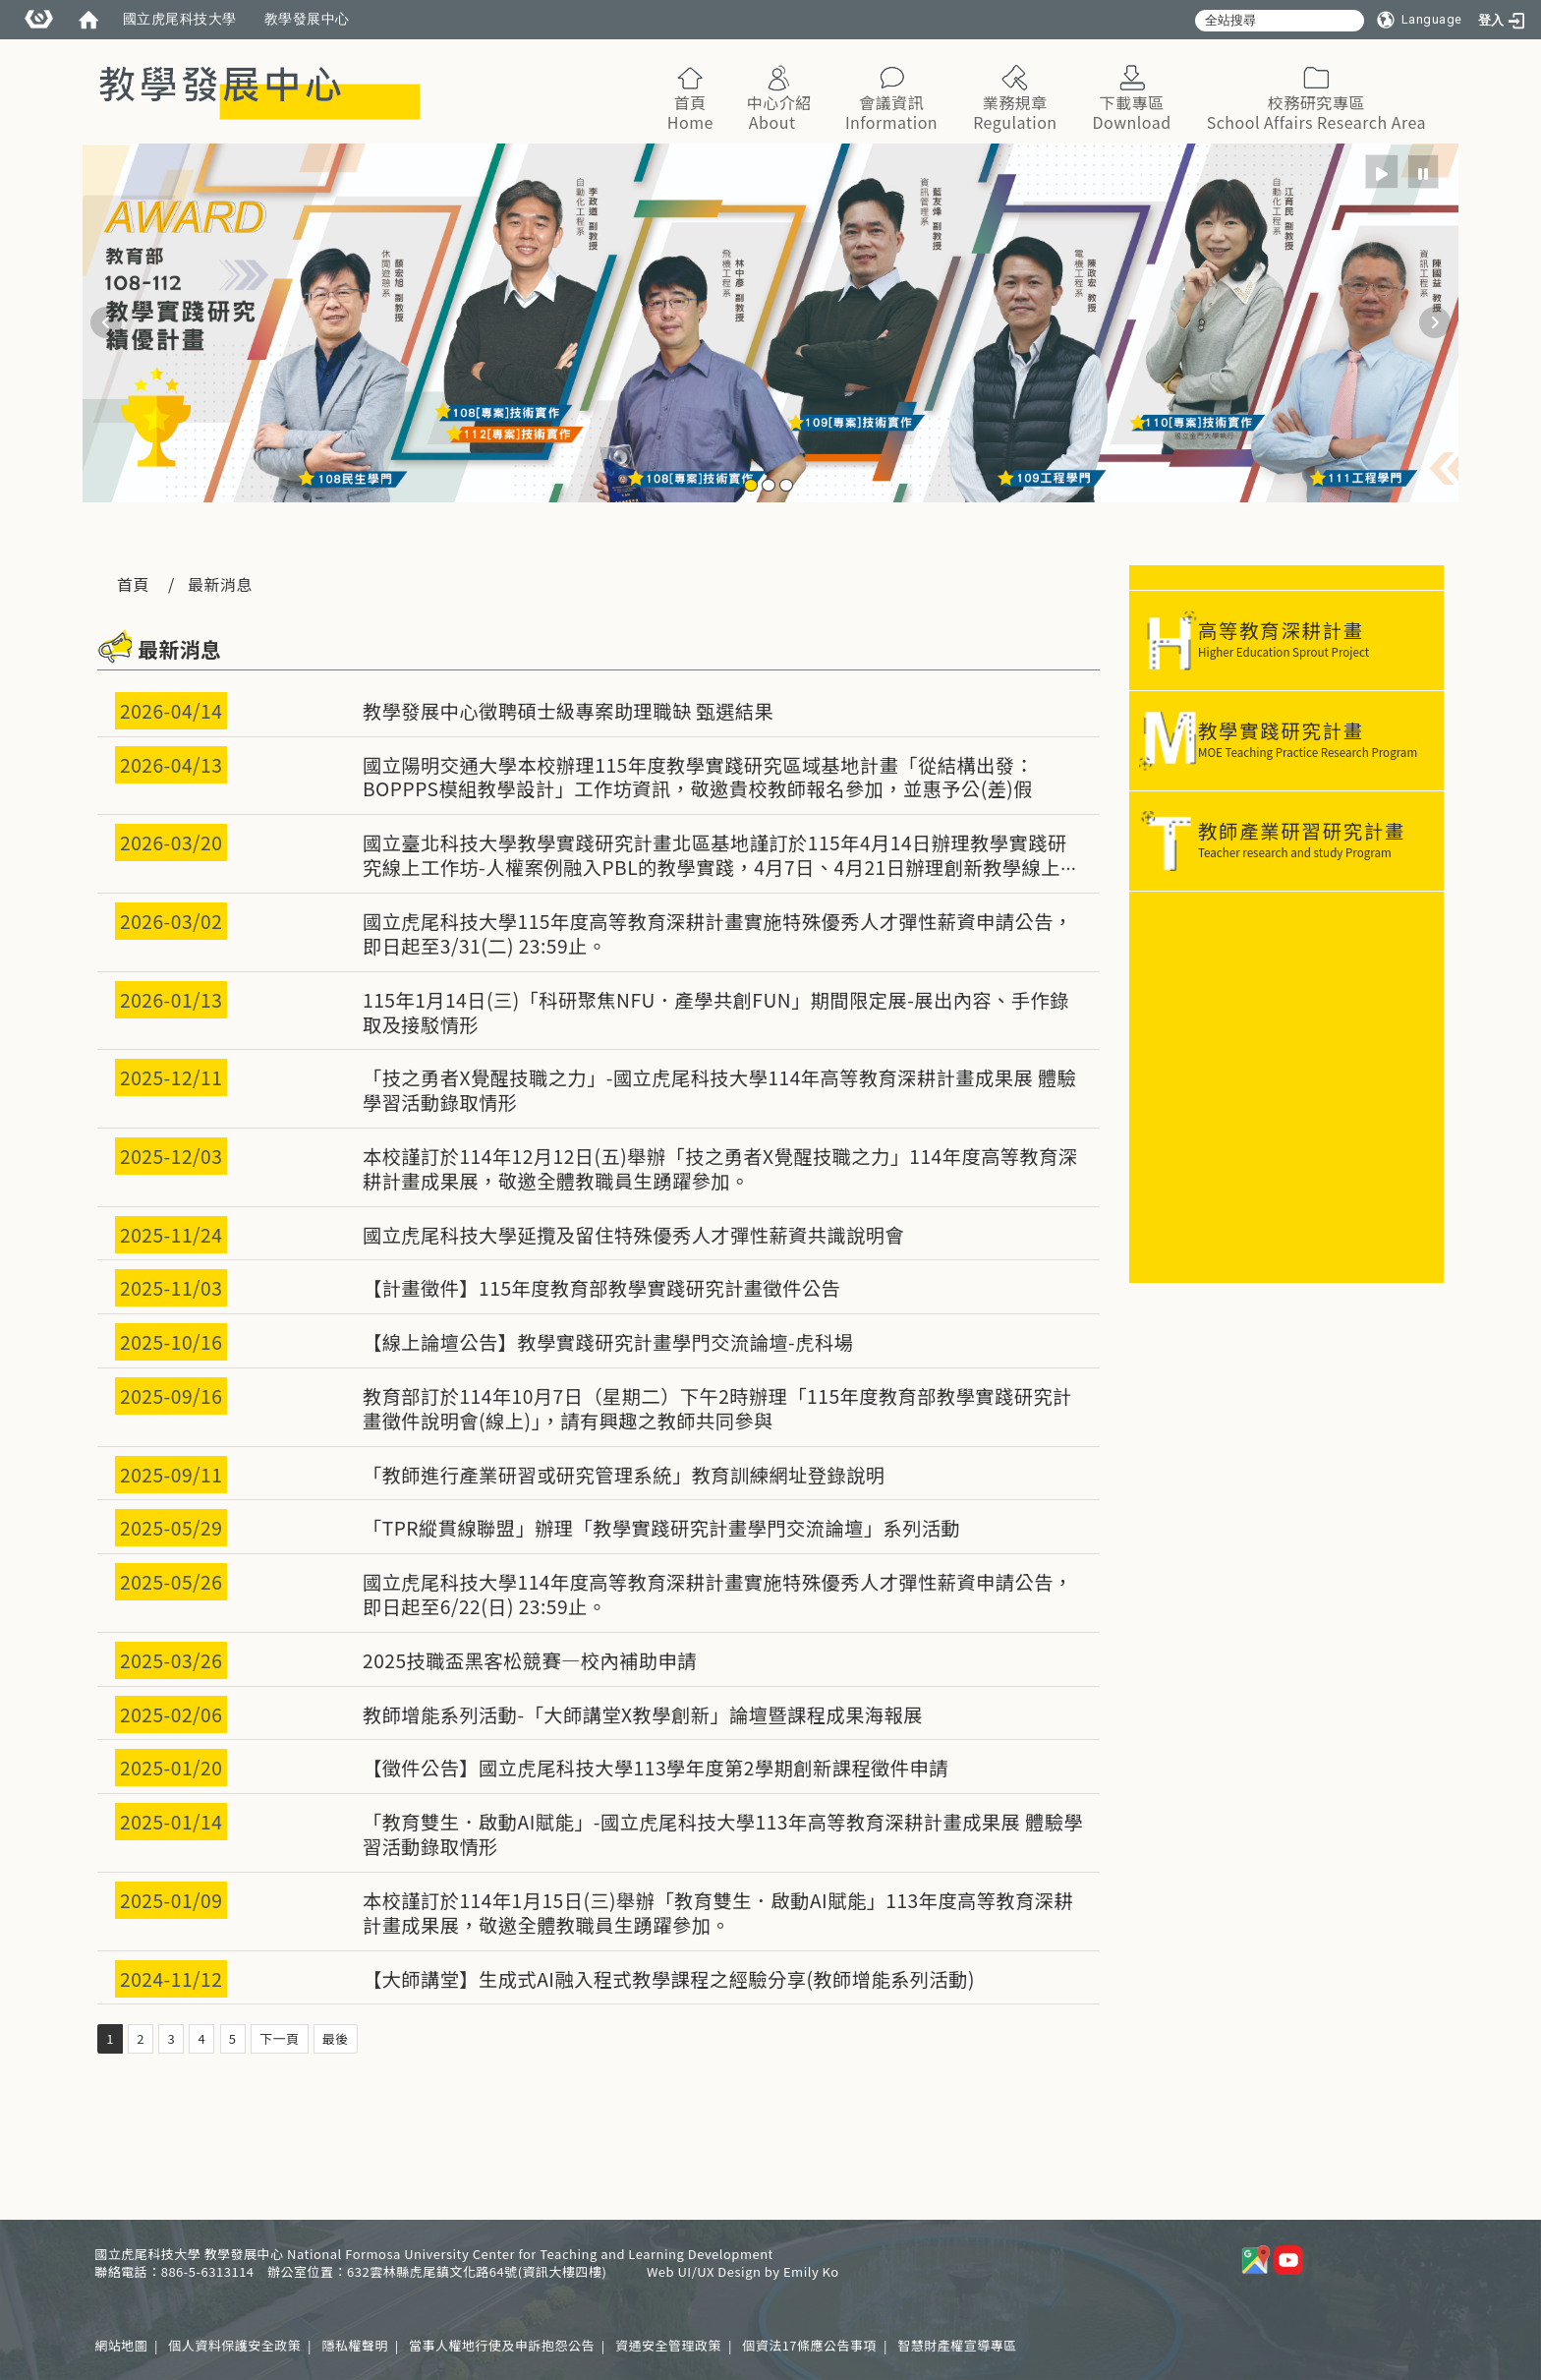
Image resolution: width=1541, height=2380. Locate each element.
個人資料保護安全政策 (234, 2345)
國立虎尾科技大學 (180, 19)
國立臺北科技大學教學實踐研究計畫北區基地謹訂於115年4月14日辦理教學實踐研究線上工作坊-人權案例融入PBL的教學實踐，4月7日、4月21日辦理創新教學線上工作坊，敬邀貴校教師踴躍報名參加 (721, 867)
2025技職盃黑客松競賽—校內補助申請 (530, 1660)
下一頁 (279, 2038)
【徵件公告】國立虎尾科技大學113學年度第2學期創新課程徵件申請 (655, 1767)
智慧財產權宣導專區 (957, 2345)
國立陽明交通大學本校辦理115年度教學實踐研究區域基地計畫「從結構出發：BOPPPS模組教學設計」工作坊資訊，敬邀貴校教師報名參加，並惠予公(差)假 (698, 777)
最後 (335, 2038)
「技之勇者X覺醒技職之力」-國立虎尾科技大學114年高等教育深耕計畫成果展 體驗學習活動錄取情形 (719, 1090)
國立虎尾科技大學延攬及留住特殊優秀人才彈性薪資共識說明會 (633, 1234)
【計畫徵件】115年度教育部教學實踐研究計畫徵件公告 (601, 1288)
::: (1436, 48)
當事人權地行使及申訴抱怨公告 (502, 2345)
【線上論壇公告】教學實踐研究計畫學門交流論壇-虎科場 (608, 1342)
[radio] (1382, 171)
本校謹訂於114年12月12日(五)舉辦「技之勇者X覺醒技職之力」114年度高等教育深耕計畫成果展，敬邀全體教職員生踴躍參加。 (720, 1168)
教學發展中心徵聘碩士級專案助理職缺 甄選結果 (568, 711)
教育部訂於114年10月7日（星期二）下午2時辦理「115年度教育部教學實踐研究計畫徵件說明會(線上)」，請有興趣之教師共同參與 (717, 1408)
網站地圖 (120, 2345)
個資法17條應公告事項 (809, 2345)
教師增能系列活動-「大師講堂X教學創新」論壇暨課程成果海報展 (643, 1714)
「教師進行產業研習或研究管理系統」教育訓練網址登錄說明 (624, 1474)
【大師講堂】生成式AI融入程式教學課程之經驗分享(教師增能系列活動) (669, 1979)
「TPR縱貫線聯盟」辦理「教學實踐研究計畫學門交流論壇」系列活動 (661, 1527)
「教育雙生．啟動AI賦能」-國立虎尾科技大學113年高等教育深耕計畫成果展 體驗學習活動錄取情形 (723, 1834)
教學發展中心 (307, 19)
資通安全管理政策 (668, 2345)
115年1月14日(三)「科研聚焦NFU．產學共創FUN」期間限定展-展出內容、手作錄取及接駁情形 (716, 1012)
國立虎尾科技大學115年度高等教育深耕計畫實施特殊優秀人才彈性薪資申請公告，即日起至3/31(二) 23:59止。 (718, 933)
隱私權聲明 (354, 2345)
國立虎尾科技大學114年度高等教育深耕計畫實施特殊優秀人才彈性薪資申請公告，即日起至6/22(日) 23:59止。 (718, 1594)
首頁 (133, 584)
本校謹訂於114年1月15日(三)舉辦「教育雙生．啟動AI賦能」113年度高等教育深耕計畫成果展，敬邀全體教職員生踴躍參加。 (718, 1913)
